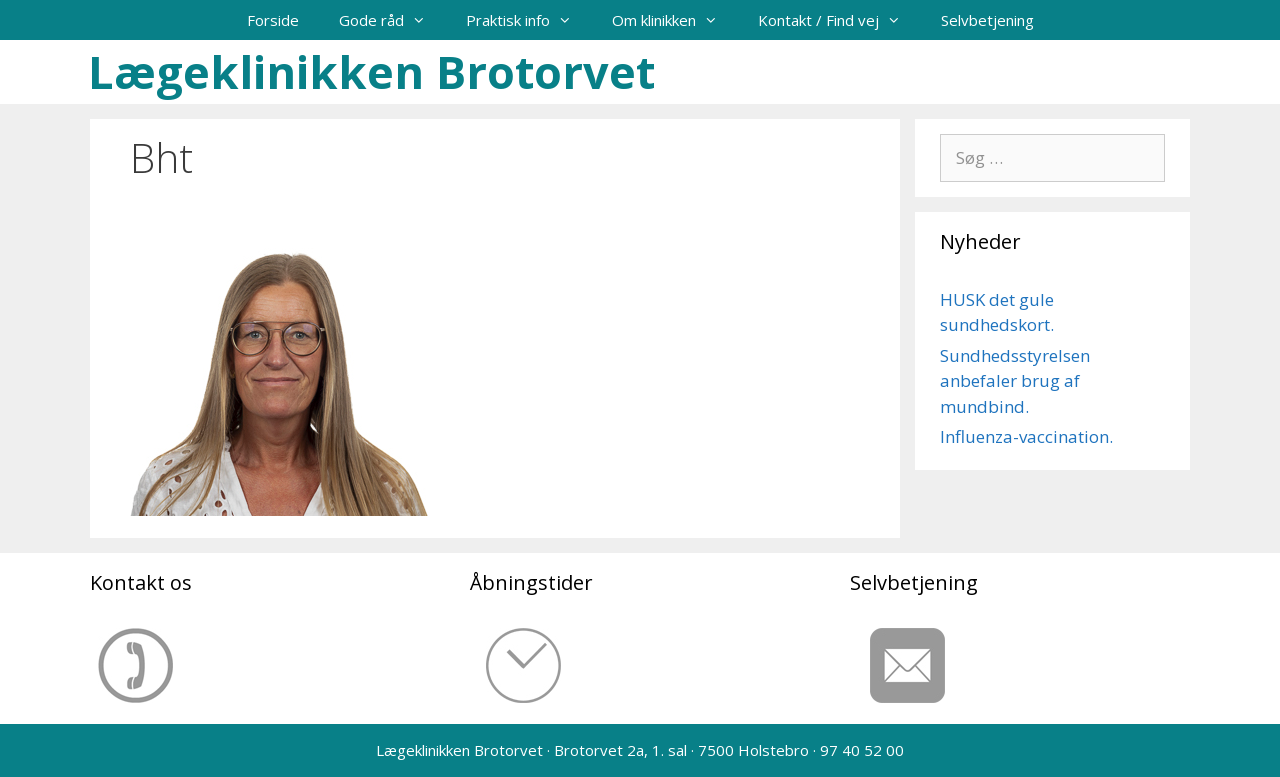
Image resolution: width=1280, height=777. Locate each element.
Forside (273, 20)
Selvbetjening (987, 20)
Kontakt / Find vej (839, 20)
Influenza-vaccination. (1026, 436)
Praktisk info (529, 20)
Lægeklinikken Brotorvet (371, 71)
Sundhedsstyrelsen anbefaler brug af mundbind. (1015, 381)
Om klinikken (675, 20)
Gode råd (392, 20)
